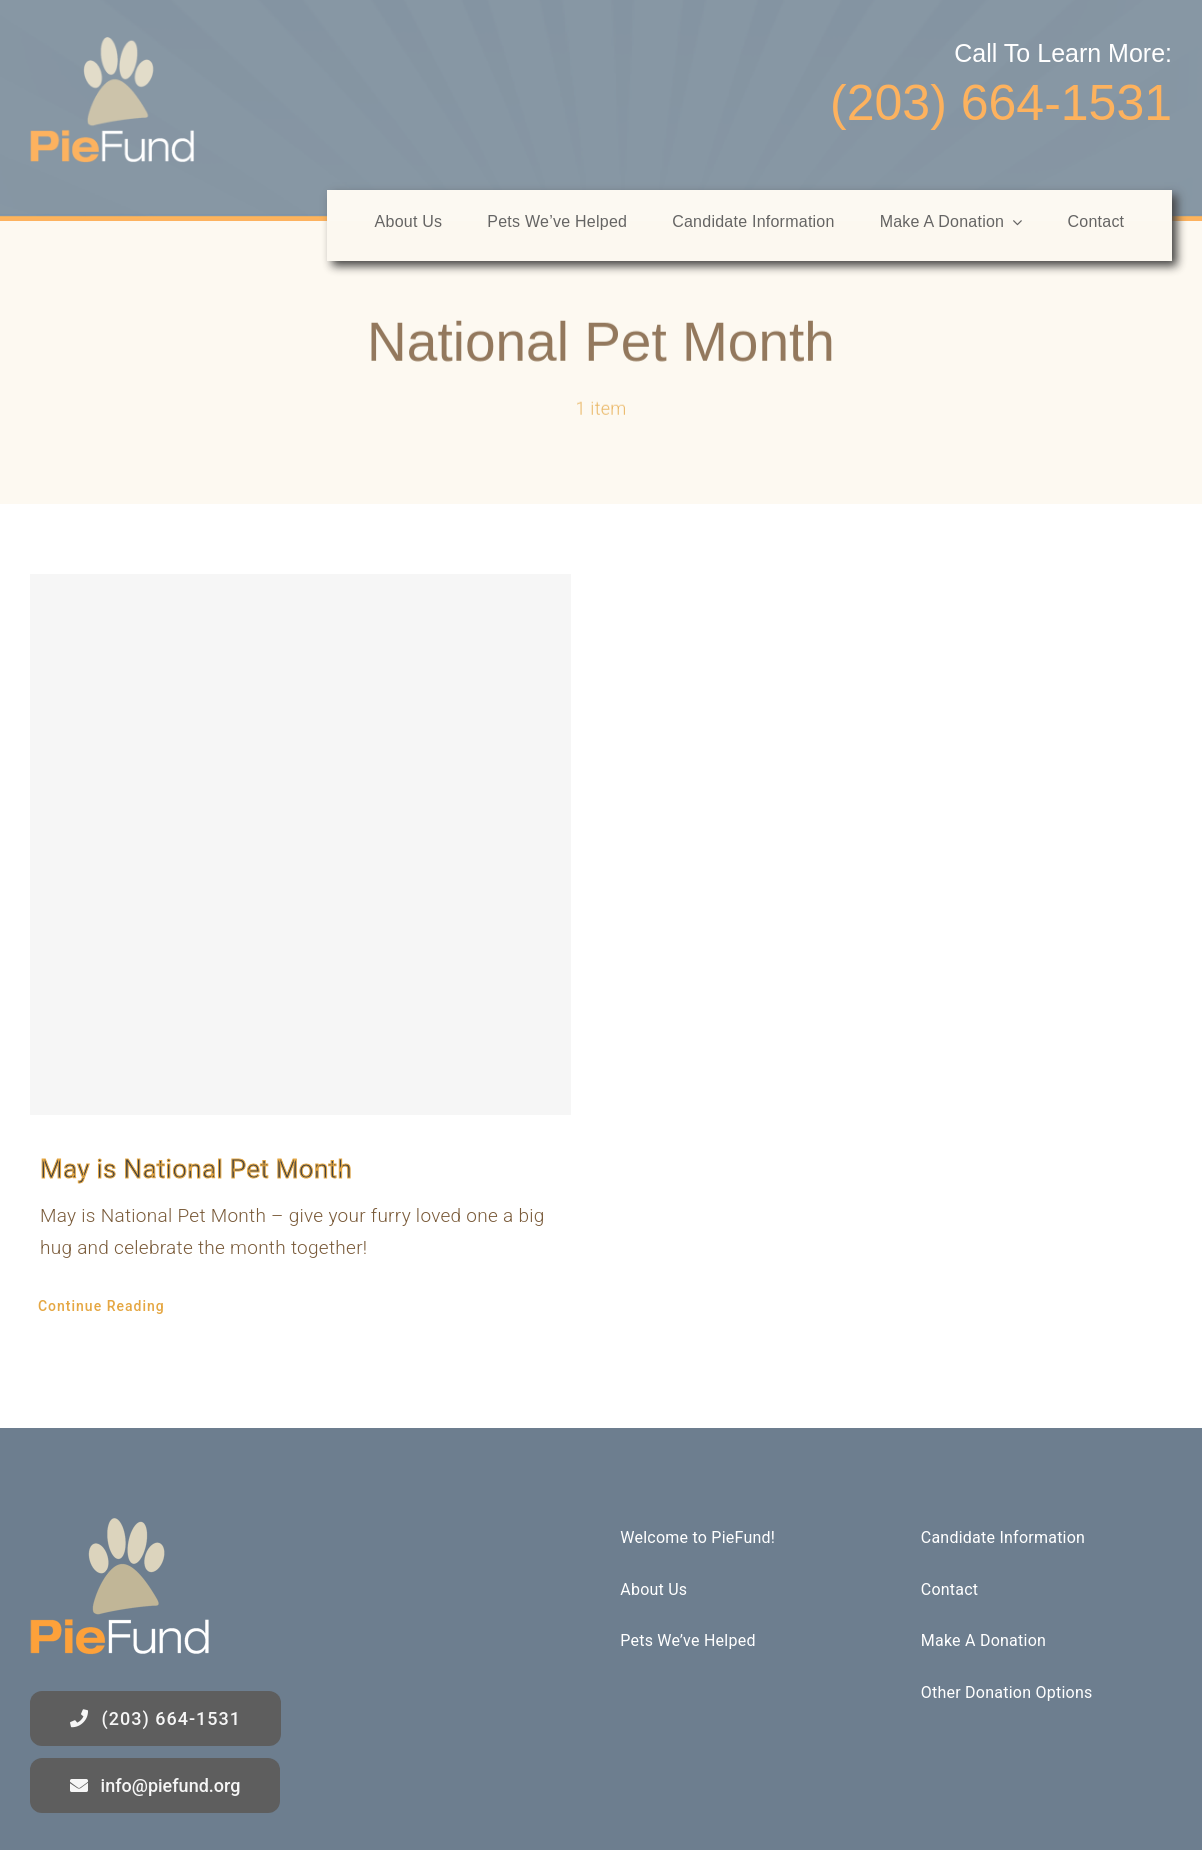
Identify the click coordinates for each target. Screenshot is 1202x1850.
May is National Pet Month (196, 1169)
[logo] (112, 46)
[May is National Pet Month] (300, 844)
